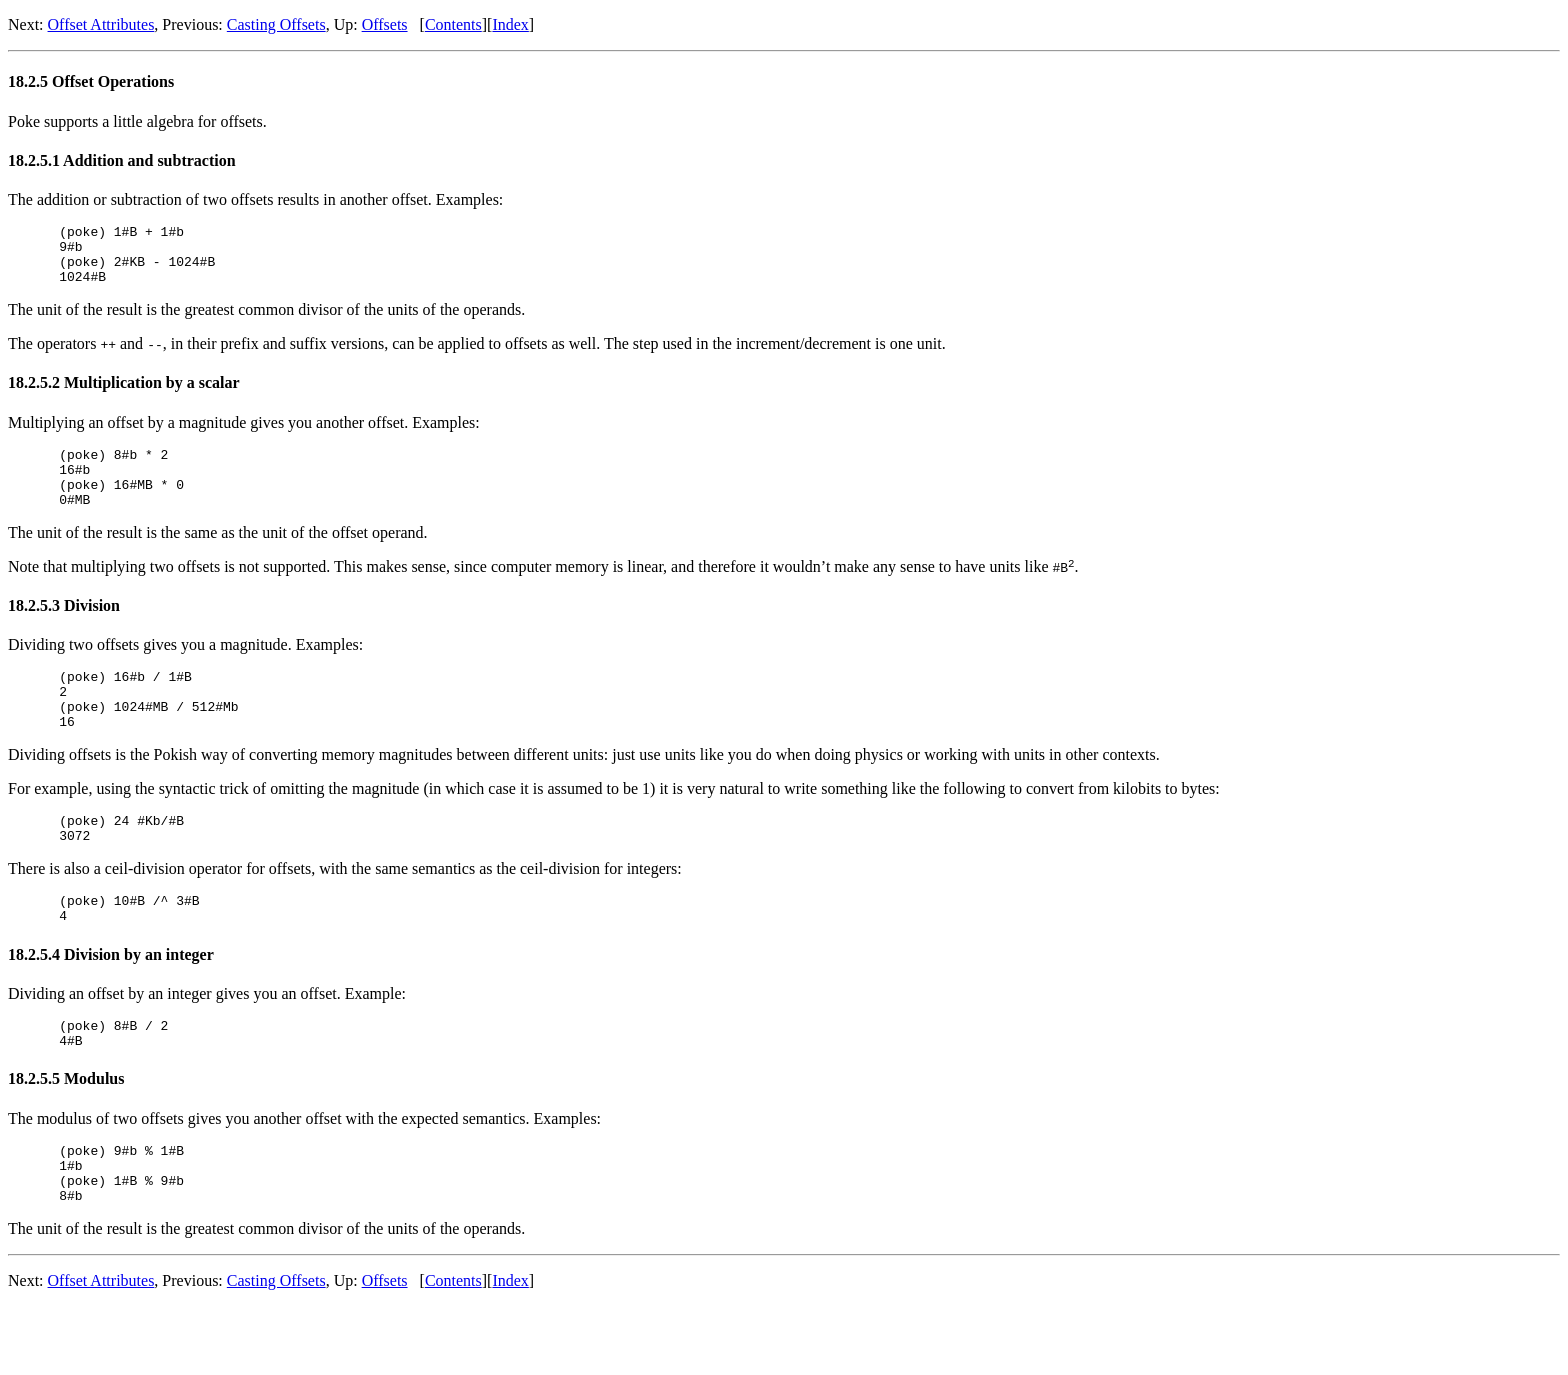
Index (510, 24)
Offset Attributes (101, 24)
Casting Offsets (276, 24)
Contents (453, 24)
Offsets (385, 24)
